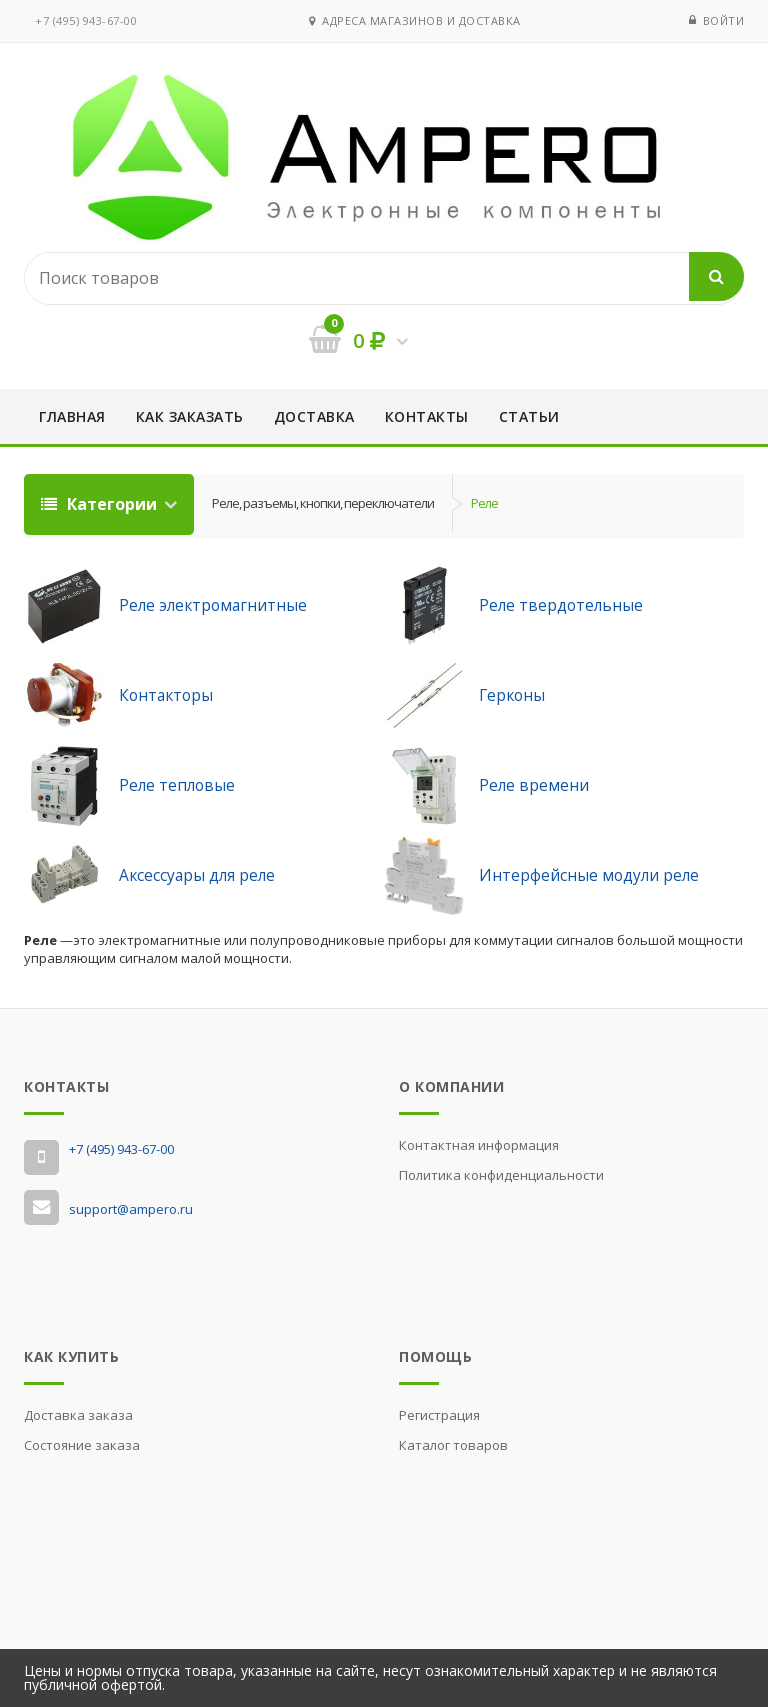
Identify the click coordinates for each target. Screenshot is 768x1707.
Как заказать (190, 416)
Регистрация (439, 1415)
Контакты (427, 416)
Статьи (529, 416)
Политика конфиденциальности (501, 1175)
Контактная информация (479, 1145)
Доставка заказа (78, 1415)
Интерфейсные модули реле (589, 875)
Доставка (314, 416)
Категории (101, 504)
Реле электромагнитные (213, 605)
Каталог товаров (453, 1445)
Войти (724, 20)
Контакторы (166, 695)
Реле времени (534, 785)
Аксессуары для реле (197, 875)
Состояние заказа (82, 1445)
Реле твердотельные (561, 605)
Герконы (512, 695)
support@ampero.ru (131, 1209)
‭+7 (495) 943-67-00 (86, 20)
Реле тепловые (177, 785)
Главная (72, 416)
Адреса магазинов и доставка (415, 20)
